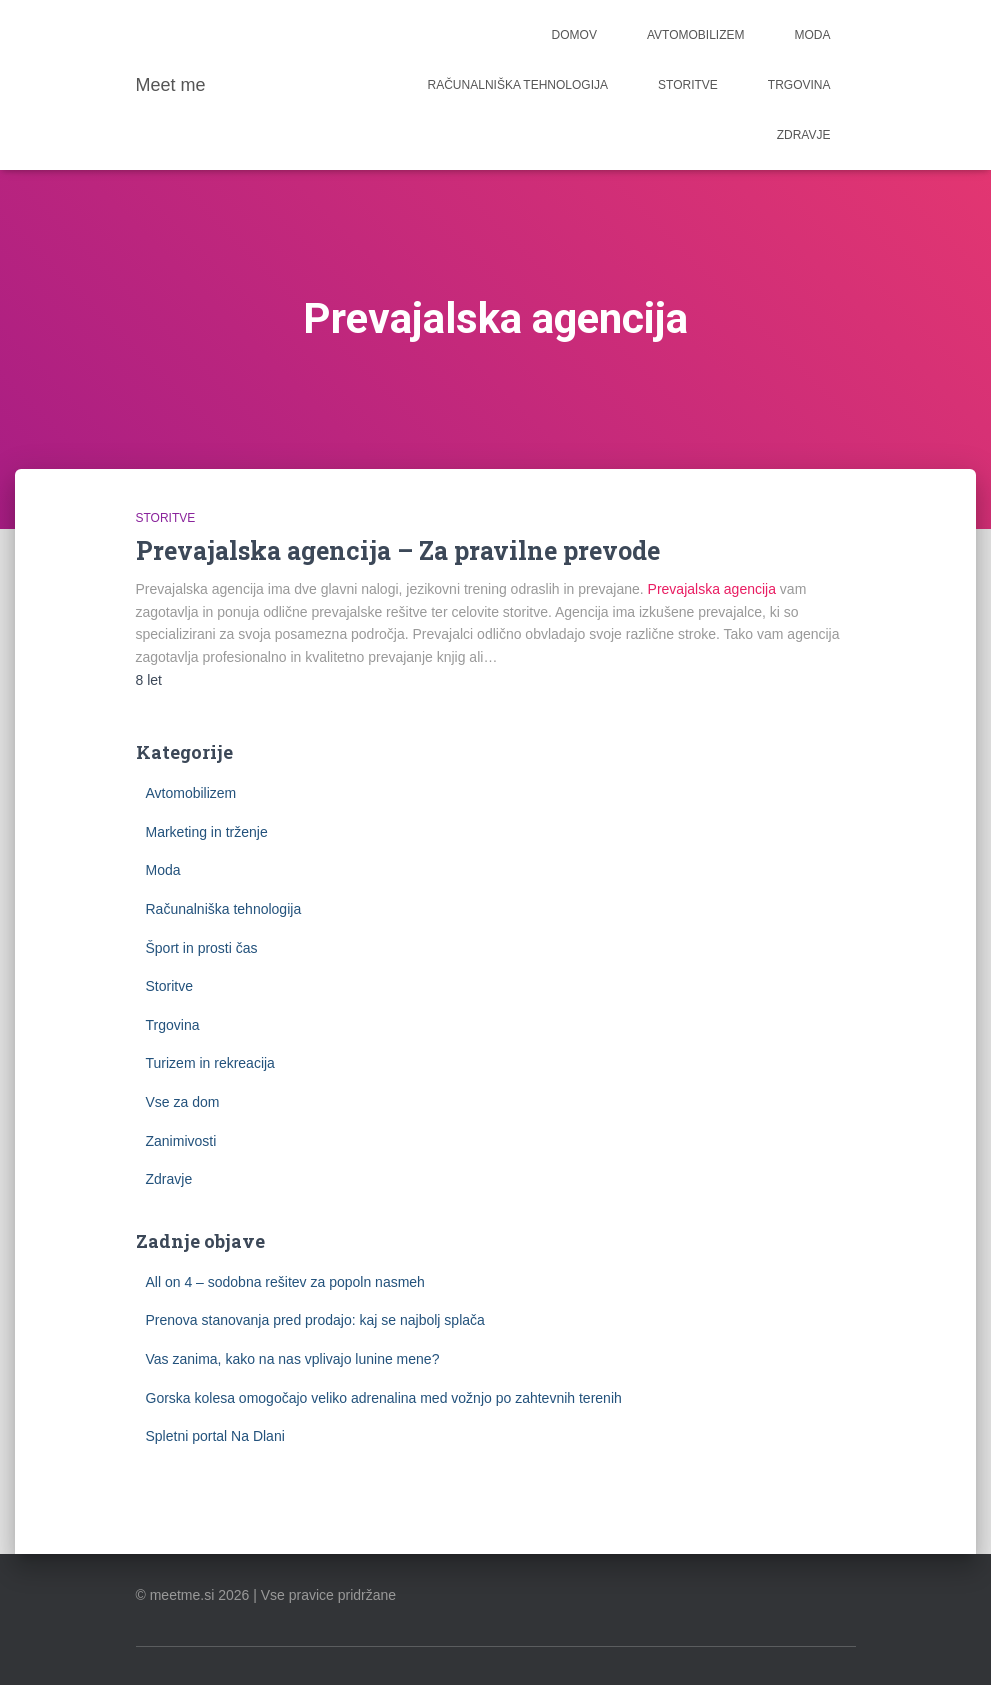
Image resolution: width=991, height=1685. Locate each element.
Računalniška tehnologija (518, 85)
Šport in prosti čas (202, 948)
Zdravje (804, 135)
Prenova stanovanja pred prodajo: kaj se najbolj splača (315, 1320)
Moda (813, 35)
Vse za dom (183, 1102)
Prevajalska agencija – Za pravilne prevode (398, 550)
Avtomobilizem (696, 35)
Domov (574, 35)
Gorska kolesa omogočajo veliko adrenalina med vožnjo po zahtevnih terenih (384, 1398)
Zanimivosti (181, 1141)
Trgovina (799, 85)
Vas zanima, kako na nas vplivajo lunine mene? (293, 1359)
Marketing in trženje (207, 832)
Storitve (688, 85)
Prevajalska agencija (712, 589)
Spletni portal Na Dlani (215, 1436)
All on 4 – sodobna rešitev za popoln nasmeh (285, 1282)
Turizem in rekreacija (210, 1063)
